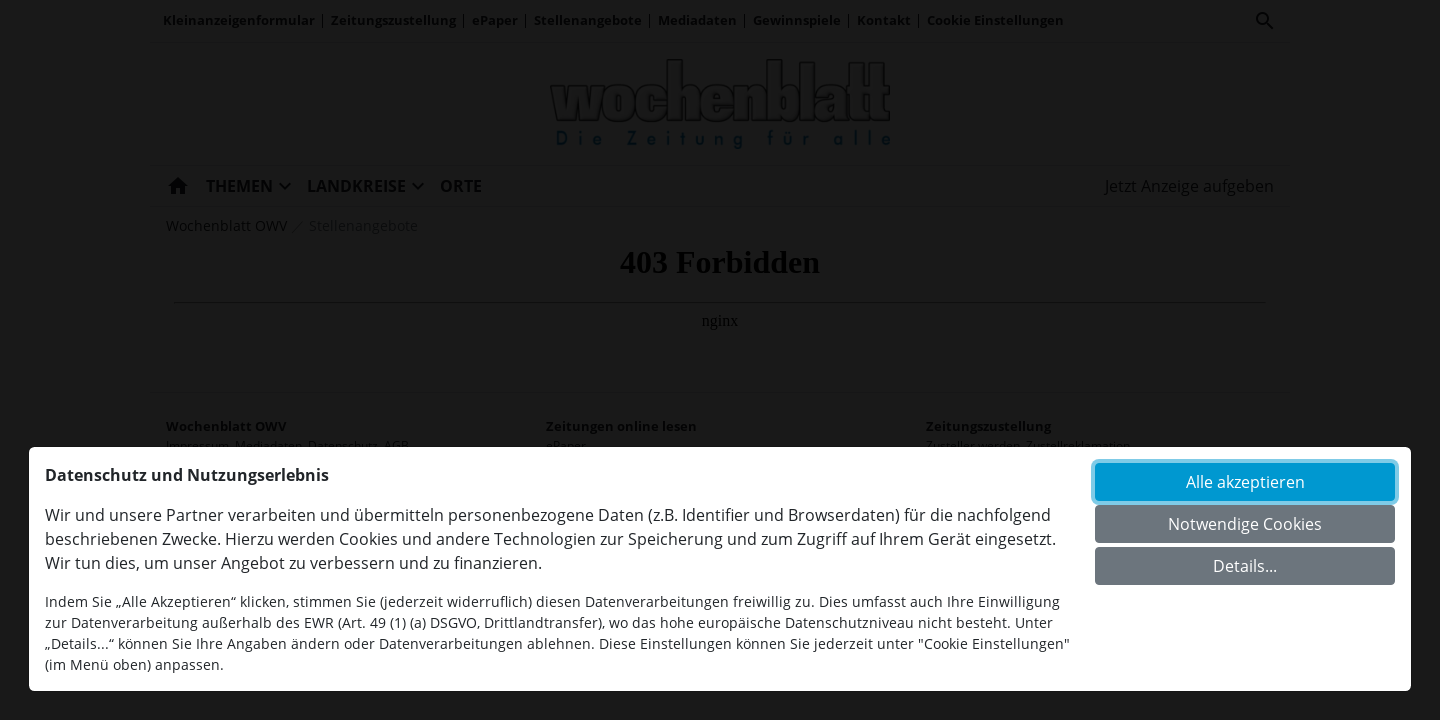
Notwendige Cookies (1245, 524)
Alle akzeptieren (1245, 482)
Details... (1245, 566)
